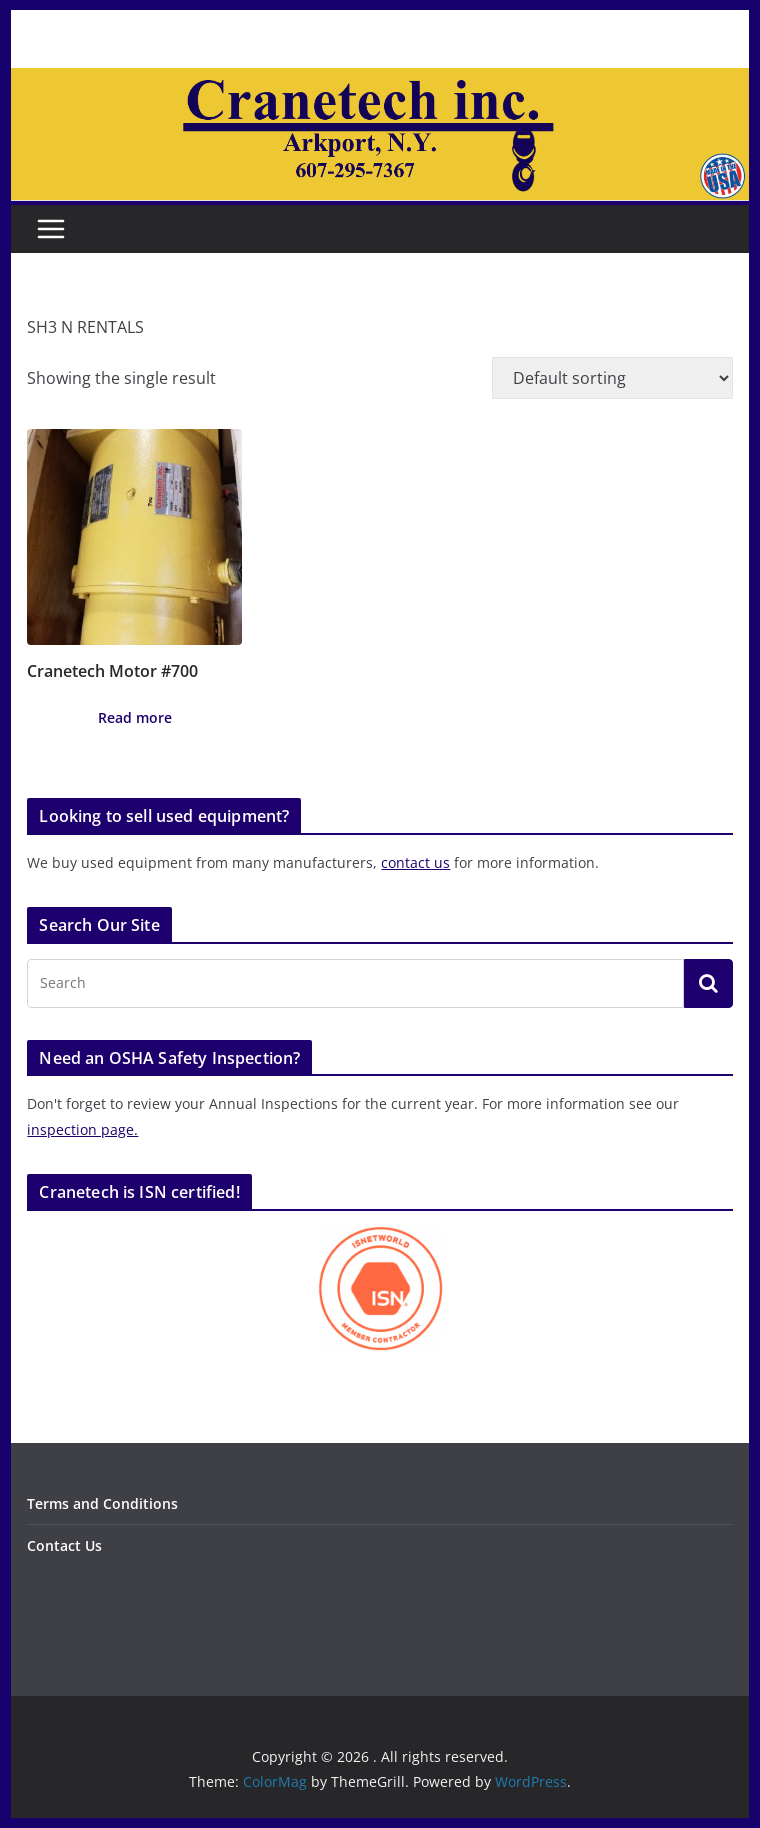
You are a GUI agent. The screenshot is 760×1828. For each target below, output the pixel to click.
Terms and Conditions (102, 1503)
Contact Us (64, 1545)
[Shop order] (612, 378)
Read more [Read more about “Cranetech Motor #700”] (135, 717)
